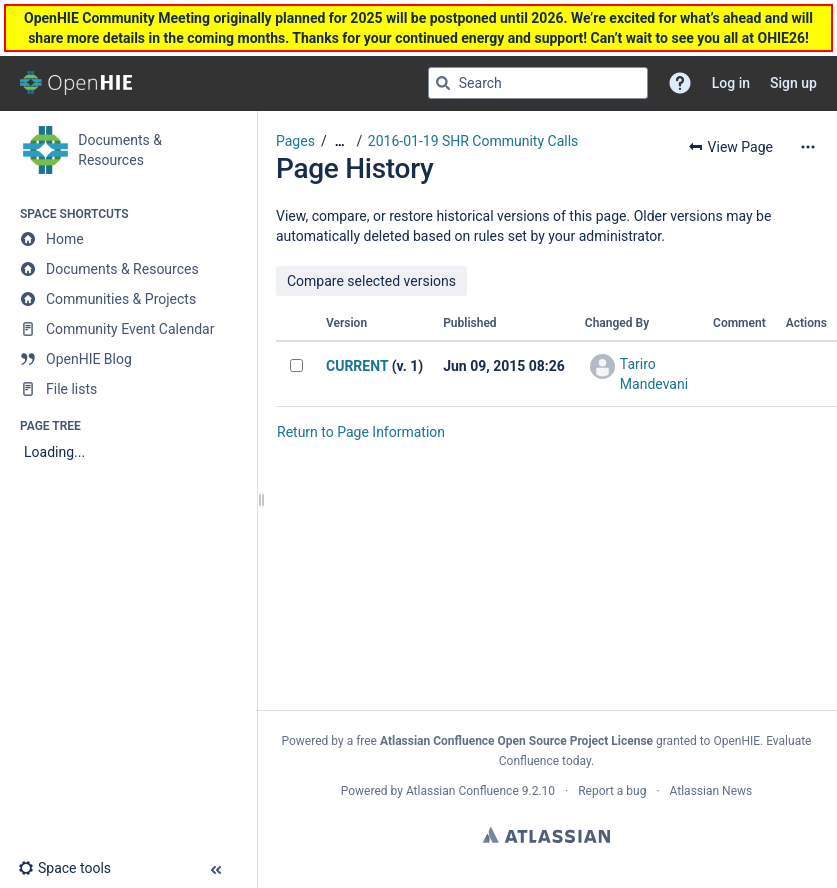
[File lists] (128, 389)
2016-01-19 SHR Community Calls (473, 141)
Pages (295, 141)
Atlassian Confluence (462, 791)
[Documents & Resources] (128, 269)
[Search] (443, 83)
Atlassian (546, 835)
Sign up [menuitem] (793, 83)
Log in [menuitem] (731, 83)
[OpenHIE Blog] (128, 359)
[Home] (128, 239)
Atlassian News (711, 791)
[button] (680, 83)
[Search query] (538, 83)
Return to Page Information (361, 432)
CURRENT (357, 366)
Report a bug (612, 791)
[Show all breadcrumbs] (340, 141)
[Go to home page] (76, 83)
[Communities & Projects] (128, 299)
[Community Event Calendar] (128, 329)
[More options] (808, 147)
